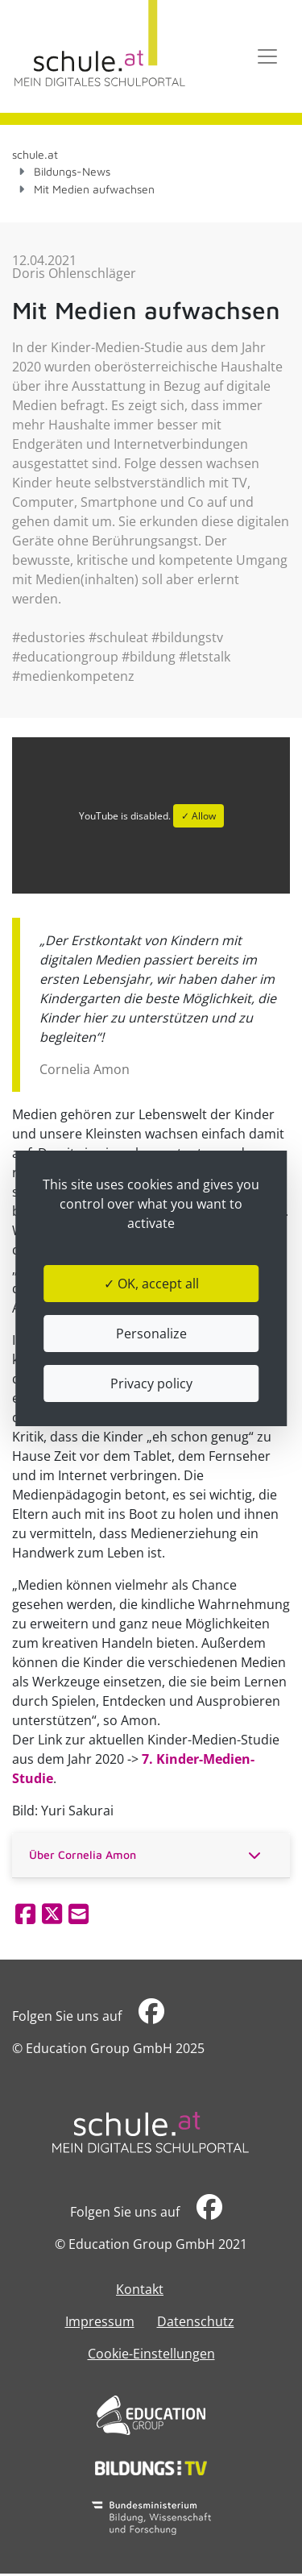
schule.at (35, 154)
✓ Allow (198, 816)
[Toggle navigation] (267, 56)
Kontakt (139, 2289)
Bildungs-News (72, 171)
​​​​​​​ (151, 2015)
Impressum (99, 2321)
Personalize (151, 1333)
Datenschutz (195, 2321)
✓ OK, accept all (151, 1283)
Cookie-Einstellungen (151, 2353)
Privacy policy (151, 1383)
